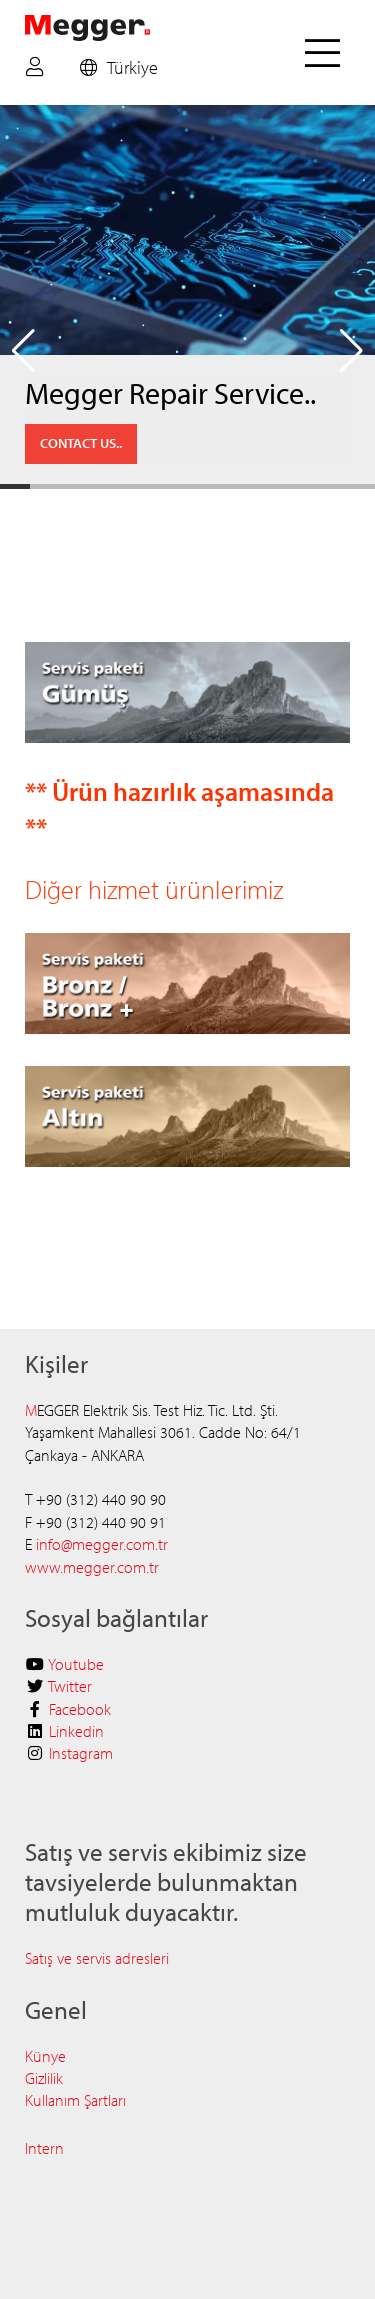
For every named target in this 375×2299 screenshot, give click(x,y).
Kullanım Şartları (75, 2100)
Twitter (70, 1686)
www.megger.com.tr (92, 1567)
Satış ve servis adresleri (99, 1958)
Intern (44, 2148)
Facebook (80, 1709)
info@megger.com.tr (102, 1544)
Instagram (81, 1753)
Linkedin (76, 1731)
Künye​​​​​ (45, 2056)
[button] (23, 351)
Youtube (76, 1664)
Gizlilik (44, 2078)
